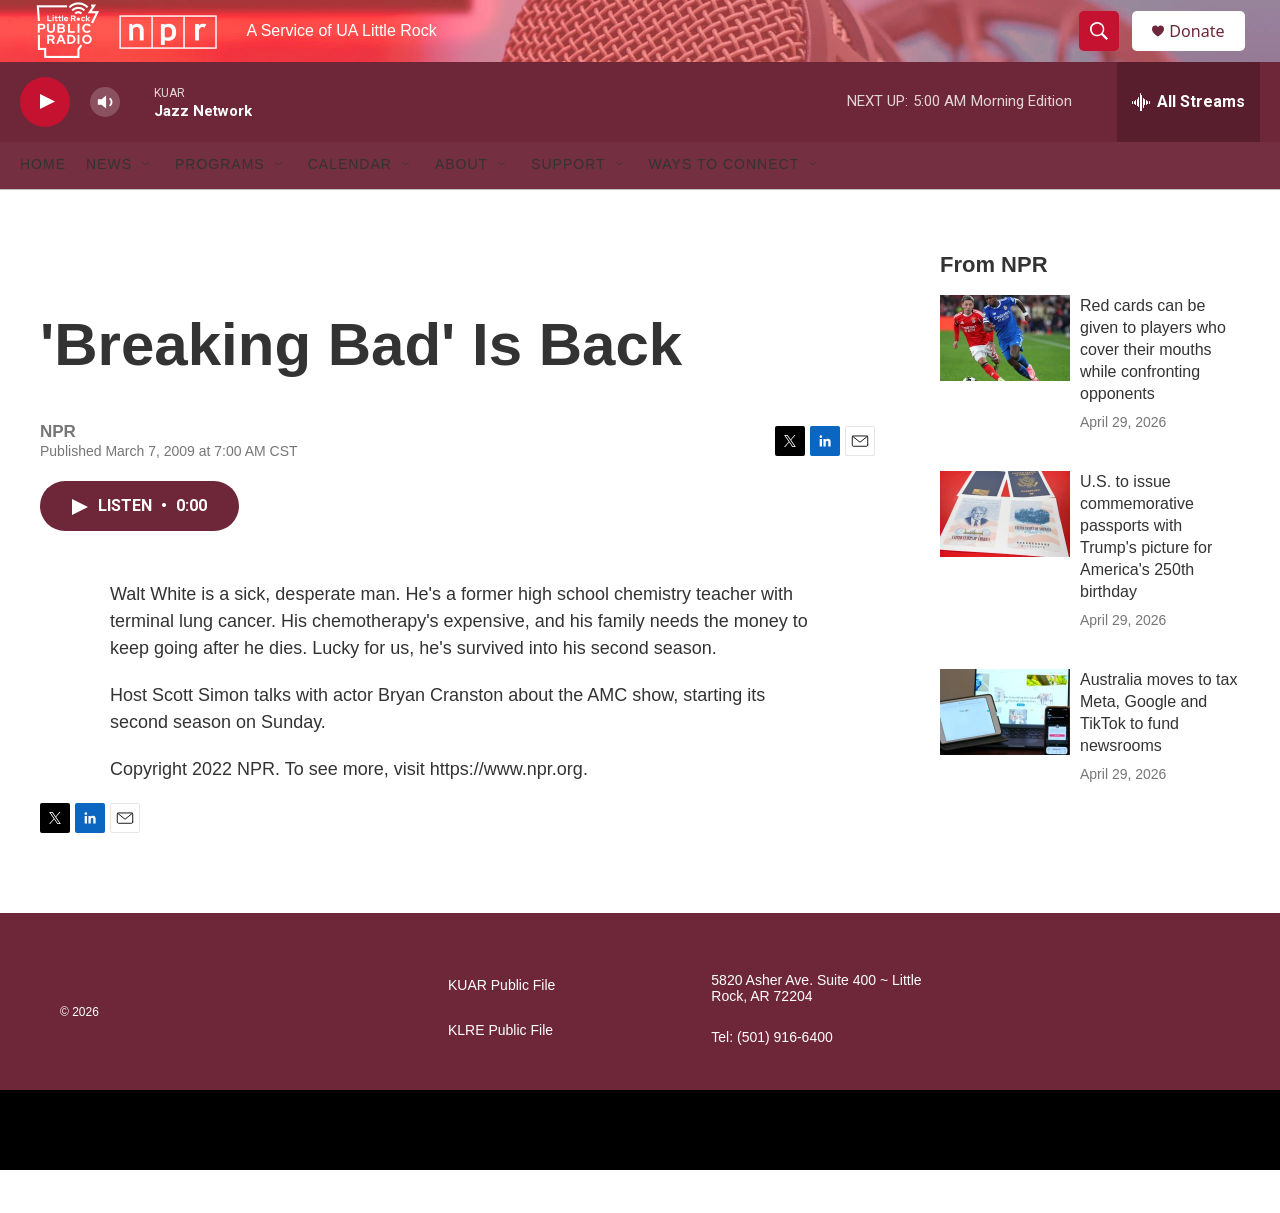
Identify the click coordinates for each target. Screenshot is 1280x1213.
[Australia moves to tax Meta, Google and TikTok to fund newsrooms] (1005, 755)
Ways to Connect (724, 208)
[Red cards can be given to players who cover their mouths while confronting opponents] (1005, 381)
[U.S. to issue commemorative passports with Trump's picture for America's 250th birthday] (1005, 557)
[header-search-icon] (1108, 53)
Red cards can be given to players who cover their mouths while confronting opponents (1153, 392)
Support (568, 208)
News (109, 208)
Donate (1209, 52)
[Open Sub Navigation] (147, 208)
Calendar (350, 208)
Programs (220, 208)
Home (43, 208)
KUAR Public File (501, 1028)
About (461, 208)
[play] (45, 145)
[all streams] (1188, 145)
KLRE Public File (500, 1073)
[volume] (105, 145)
